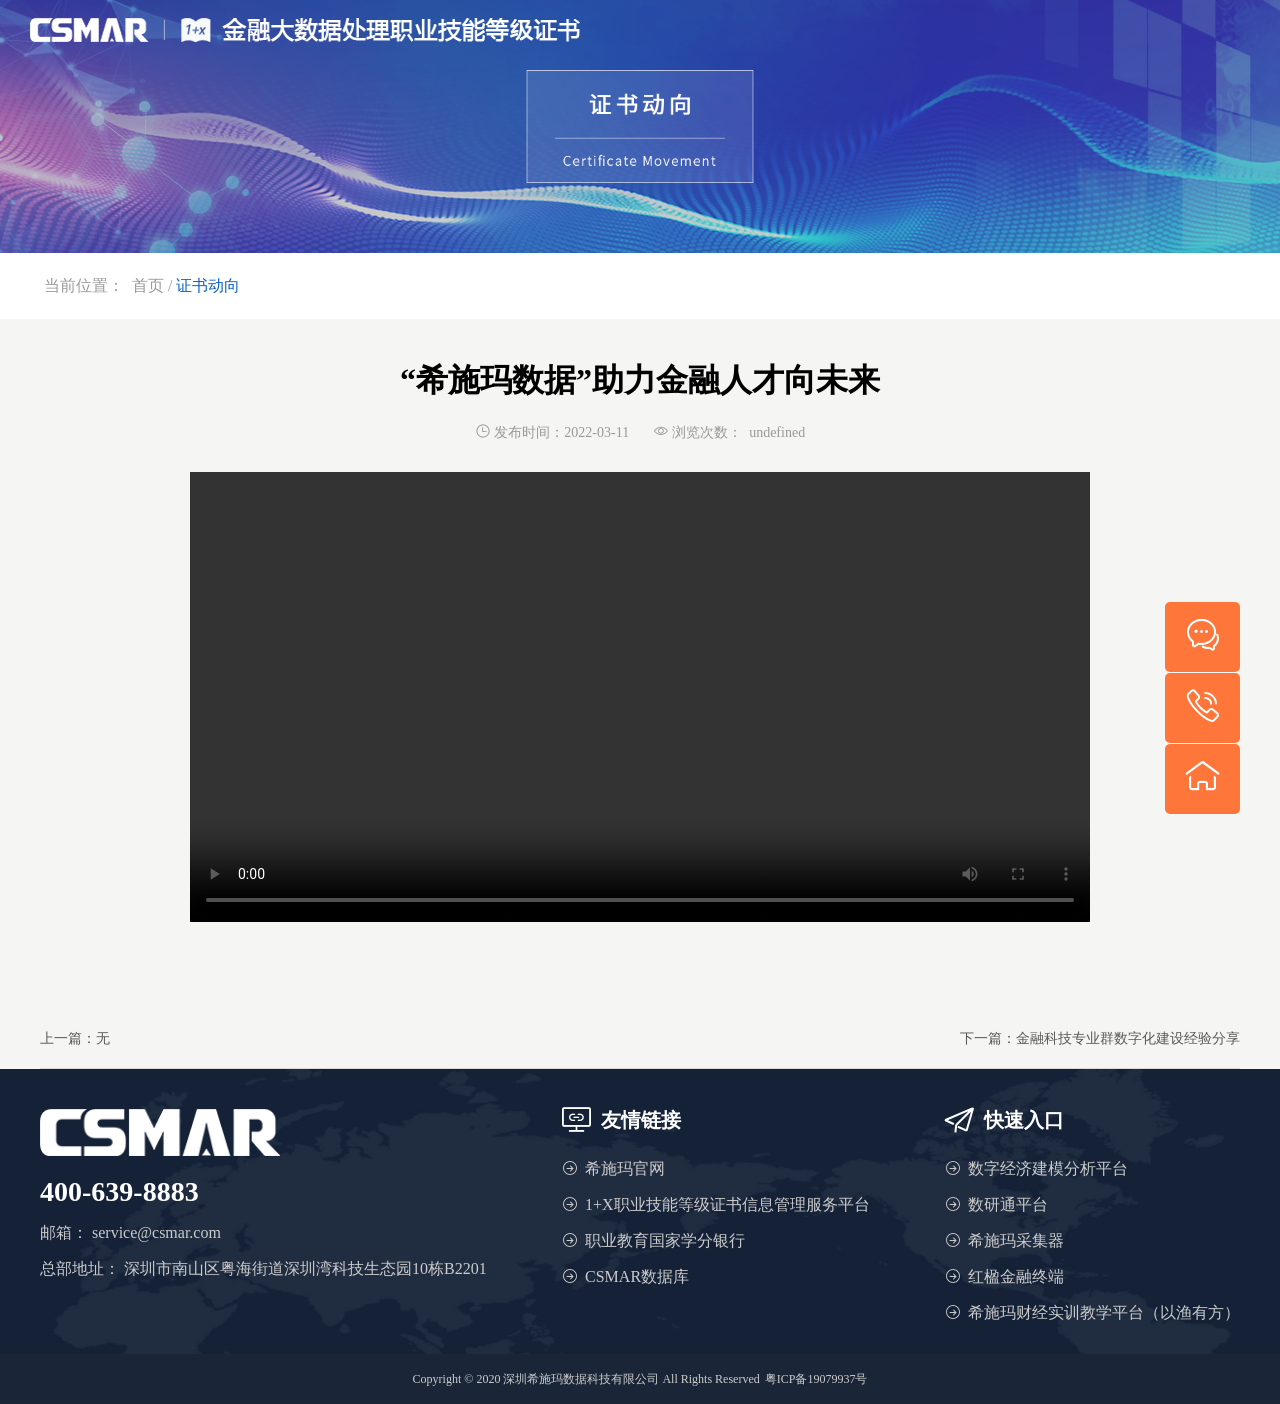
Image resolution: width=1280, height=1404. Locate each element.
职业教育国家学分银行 (665, 1240)
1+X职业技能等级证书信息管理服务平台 (727, 1204)
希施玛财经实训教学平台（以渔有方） (1104, 1312)
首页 (148, 285)
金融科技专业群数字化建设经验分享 (1128, 1038)
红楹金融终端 (1016, 1276)
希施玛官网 (625, 1168)
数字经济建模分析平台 (1048, 1168)
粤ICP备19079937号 (816, 1379)
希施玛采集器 (1016, 1240)
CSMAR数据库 (637, 1276)
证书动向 (208, 285)
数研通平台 (1008, 1204)
